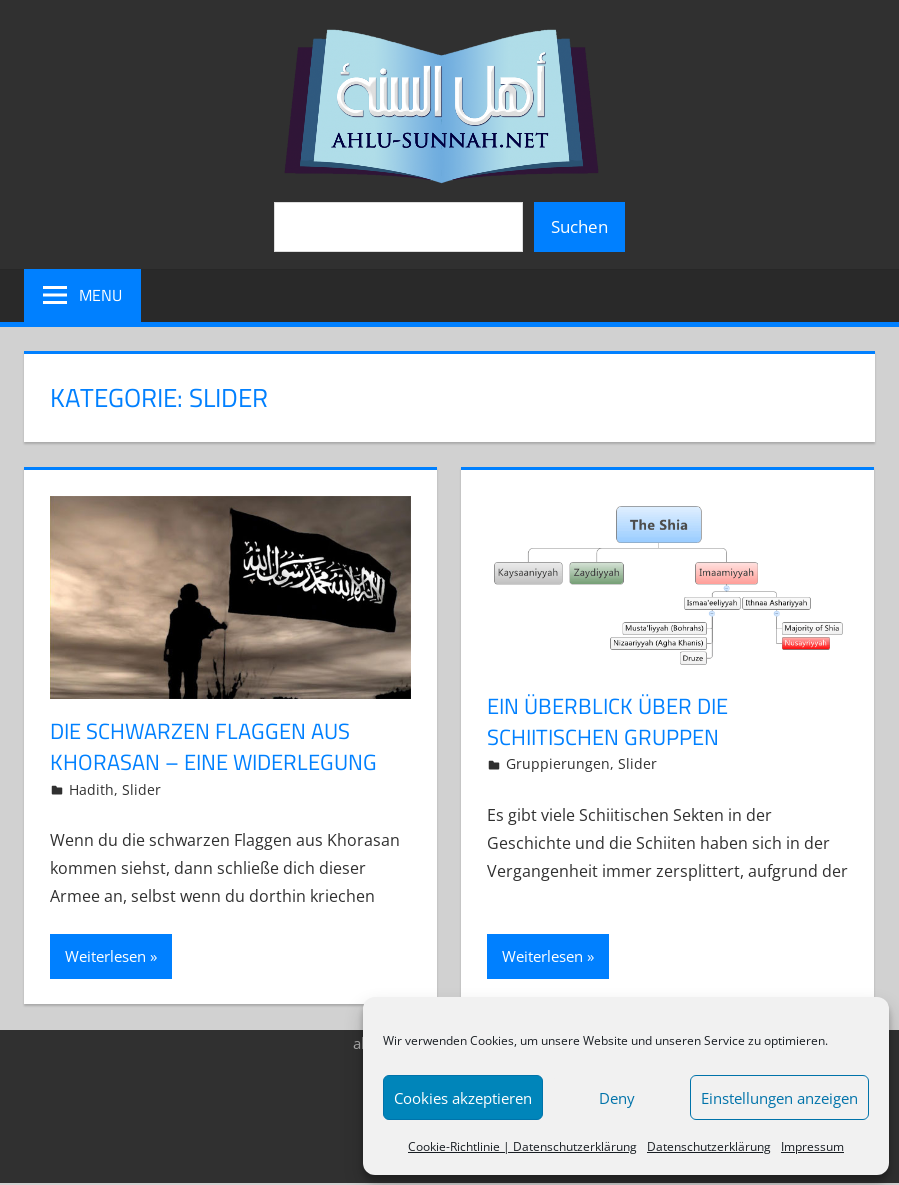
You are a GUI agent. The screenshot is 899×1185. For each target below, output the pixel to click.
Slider (141, 789)
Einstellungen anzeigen (779, 1098)
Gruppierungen (558, 763)
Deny (617, 1098)
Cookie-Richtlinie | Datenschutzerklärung (522, 1146)
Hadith (91, 789)
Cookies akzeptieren (463, 1098)
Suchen (579, 226)
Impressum (812, 1146)
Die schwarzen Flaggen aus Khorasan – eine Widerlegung (213, 746)
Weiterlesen (105, 956)
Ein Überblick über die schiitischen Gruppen (607, 721)
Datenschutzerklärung (709, 1146)
